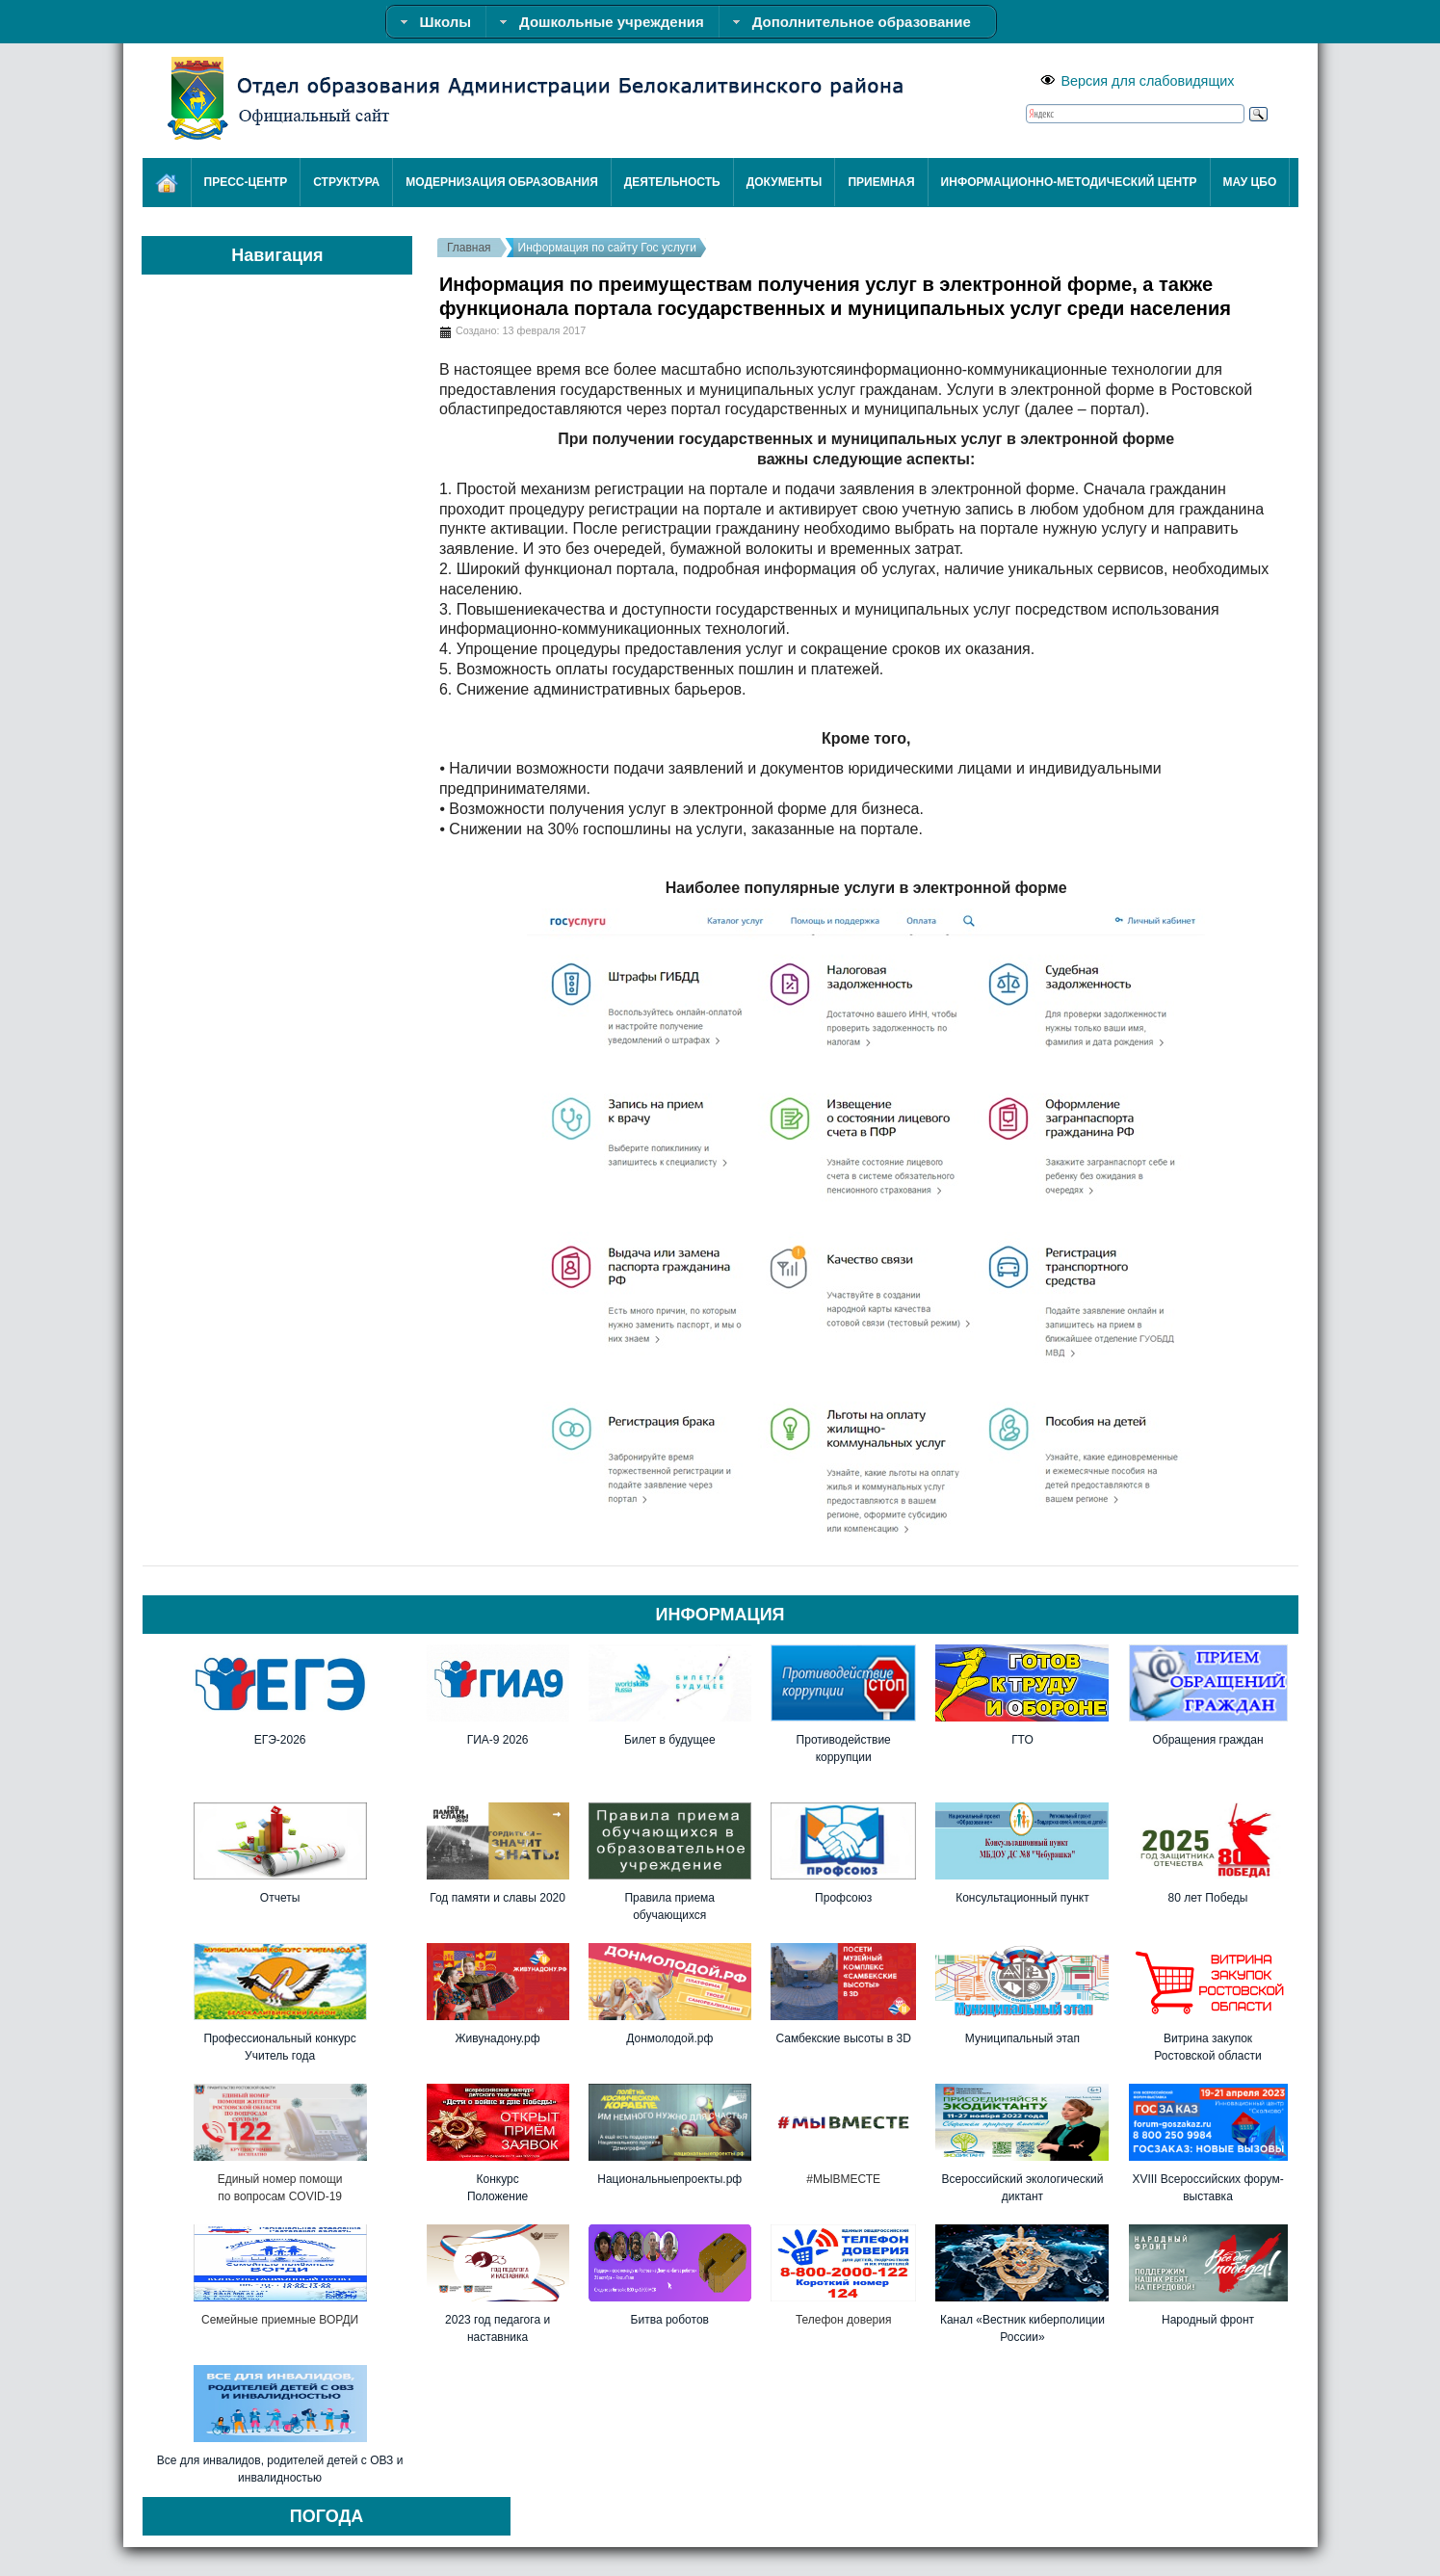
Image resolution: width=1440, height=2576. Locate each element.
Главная (469, 247)
